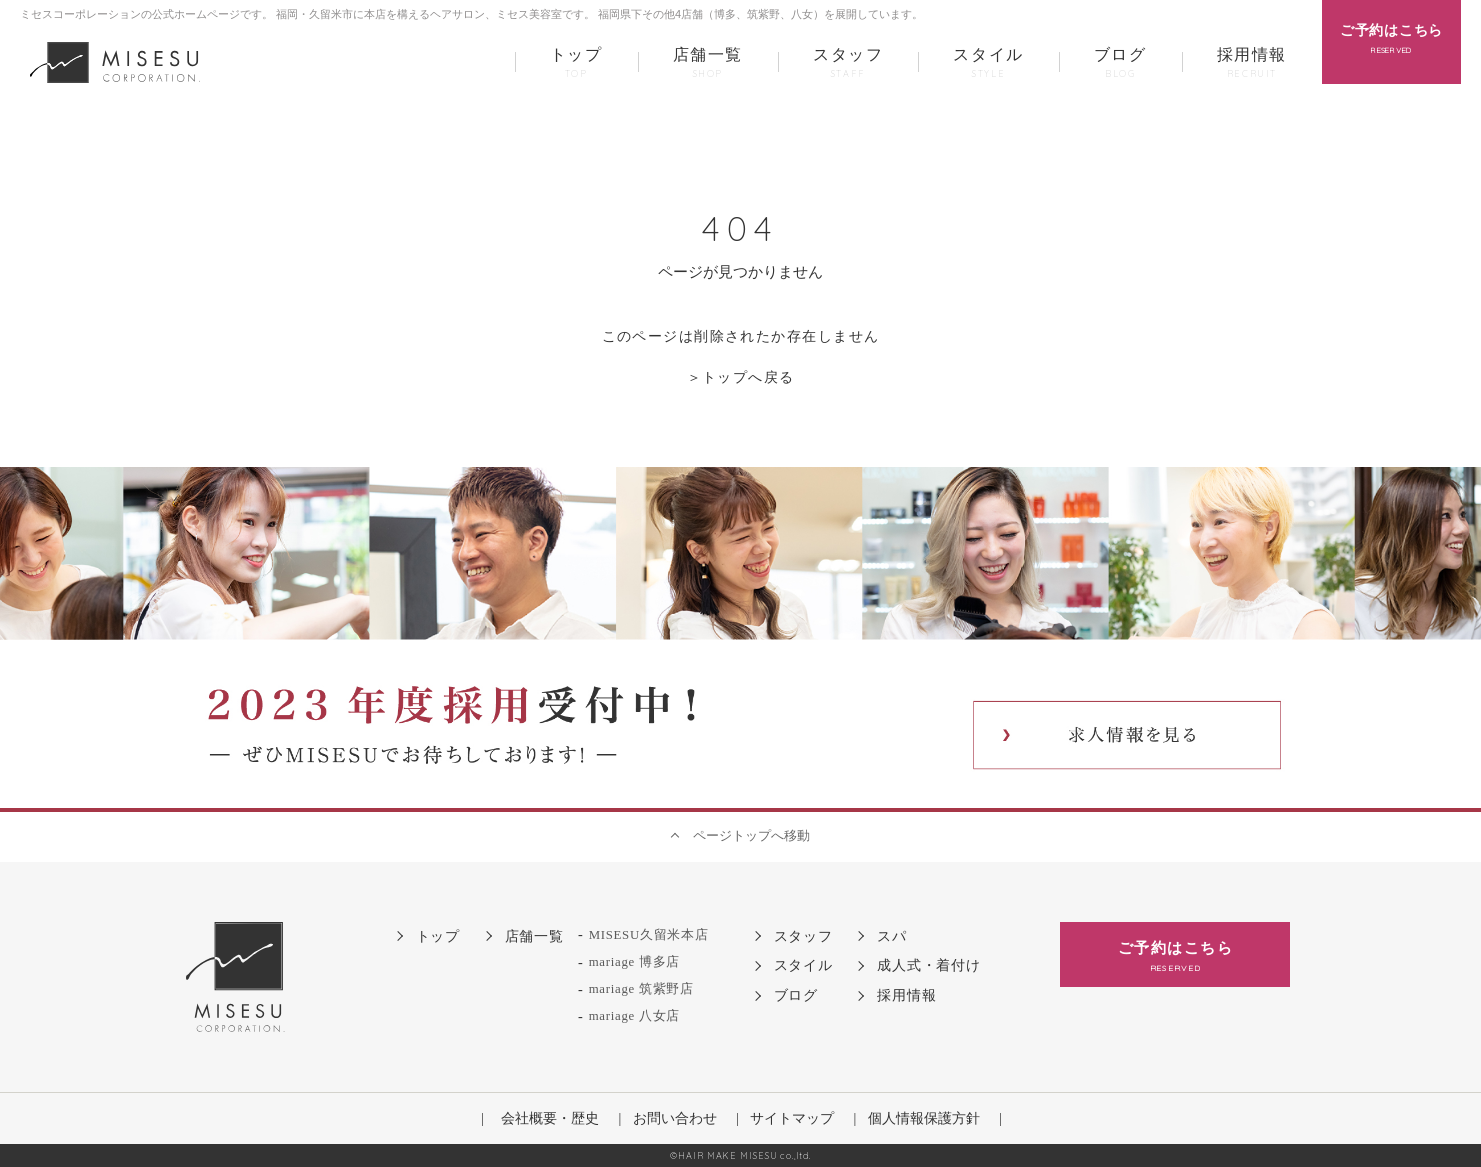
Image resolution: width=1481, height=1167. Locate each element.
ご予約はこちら (1175, 957)
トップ (576, 63)
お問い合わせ (675, 1118)
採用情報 (1252, 63)
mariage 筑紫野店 (641, 989)
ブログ (1120, 63)
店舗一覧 (708, 63)
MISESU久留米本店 (649, 935)
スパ (891, 936)
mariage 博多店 (634, 962)
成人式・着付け (928, 965)
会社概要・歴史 (550, 1118)
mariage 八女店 (634, 1016)
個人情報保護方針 (924, 1118)
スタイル (988, 63)
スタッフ (848, 63)
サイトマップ (792, 1118)
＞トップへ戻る (741, 377)
